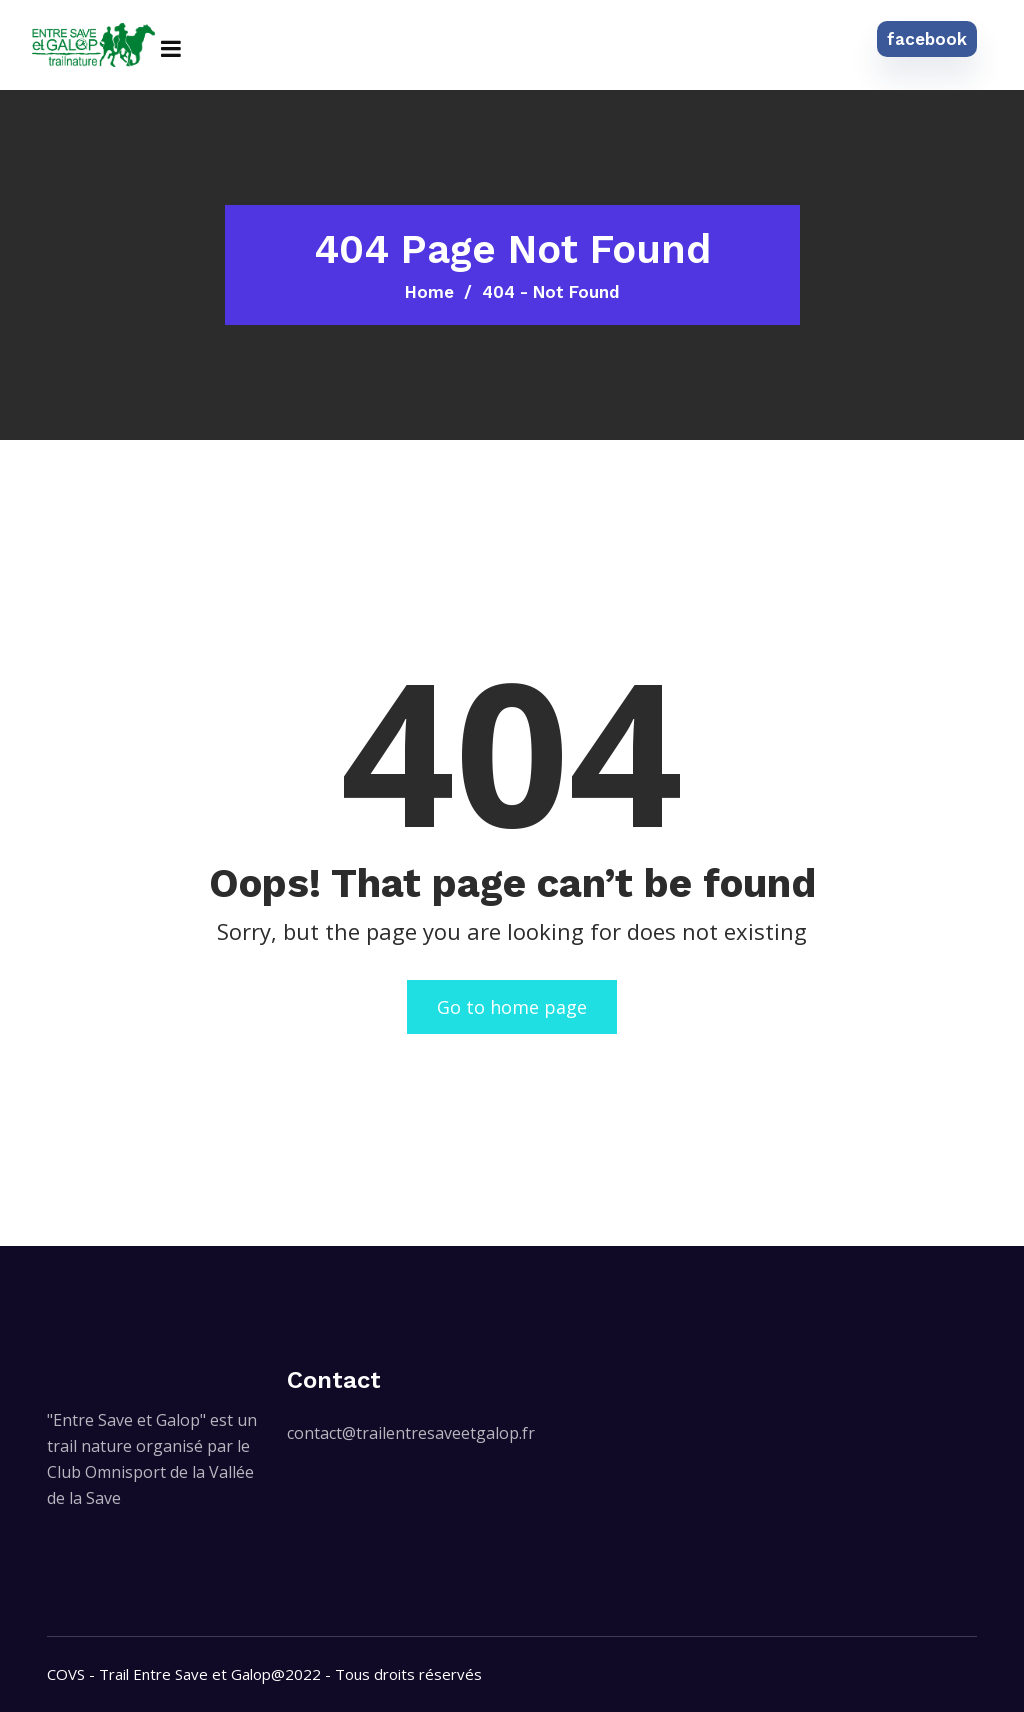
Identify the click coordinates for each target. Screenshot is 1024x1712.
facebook (927, 39)
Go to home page (512, 1007)
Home (429, 292)
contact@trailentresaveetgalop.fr (411, 1433)
